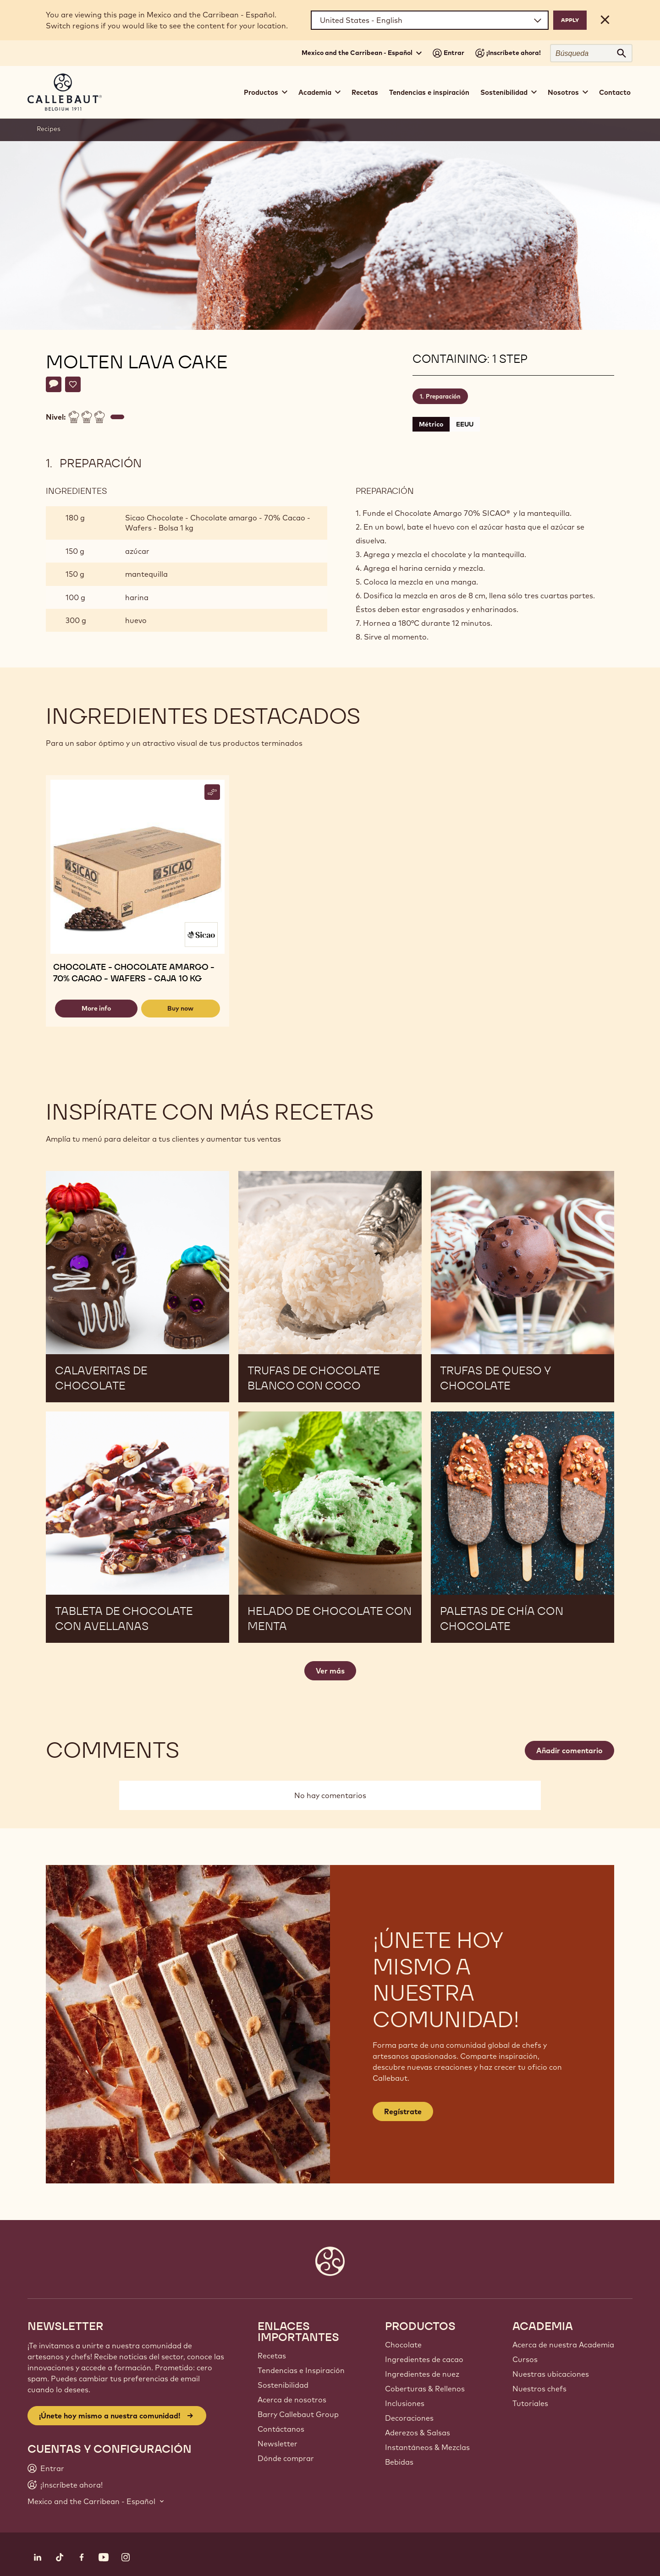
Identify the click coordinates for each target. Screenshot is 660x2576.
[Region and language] (430, 20)
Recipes (48, 129)
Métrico (431, 424)
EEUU (464, 424)
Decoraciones (409, 2418)
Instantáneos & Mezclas (427, 2447)
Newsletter (277, 2443)
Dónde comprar (286, 2458)
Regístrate (403, 2111)
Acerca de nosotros (292, 2399)
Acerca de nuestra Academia (563, 2344)
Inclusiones (404, 2403)
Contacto (615, 92)
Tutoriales (530, 2403)
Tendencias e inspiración (429, 92)
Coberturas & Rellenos (425, 2388)
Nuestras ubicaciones (550, 2374)
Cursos (525, 2359)
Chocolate (403, 2344)
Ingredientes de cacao (424, 2359)
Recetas (365, 92)
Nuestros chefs (539, 2388)
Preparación (443, 396)
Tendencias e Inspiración (301, 2370)
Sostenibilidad (283, 2385)
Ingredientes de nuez (422, 2374)
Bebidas (399, 2462)
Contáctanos (281, 2429)
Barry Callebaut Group (298, 2414)
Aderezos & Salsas (417, 2432)
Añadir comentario (569, 1750)
